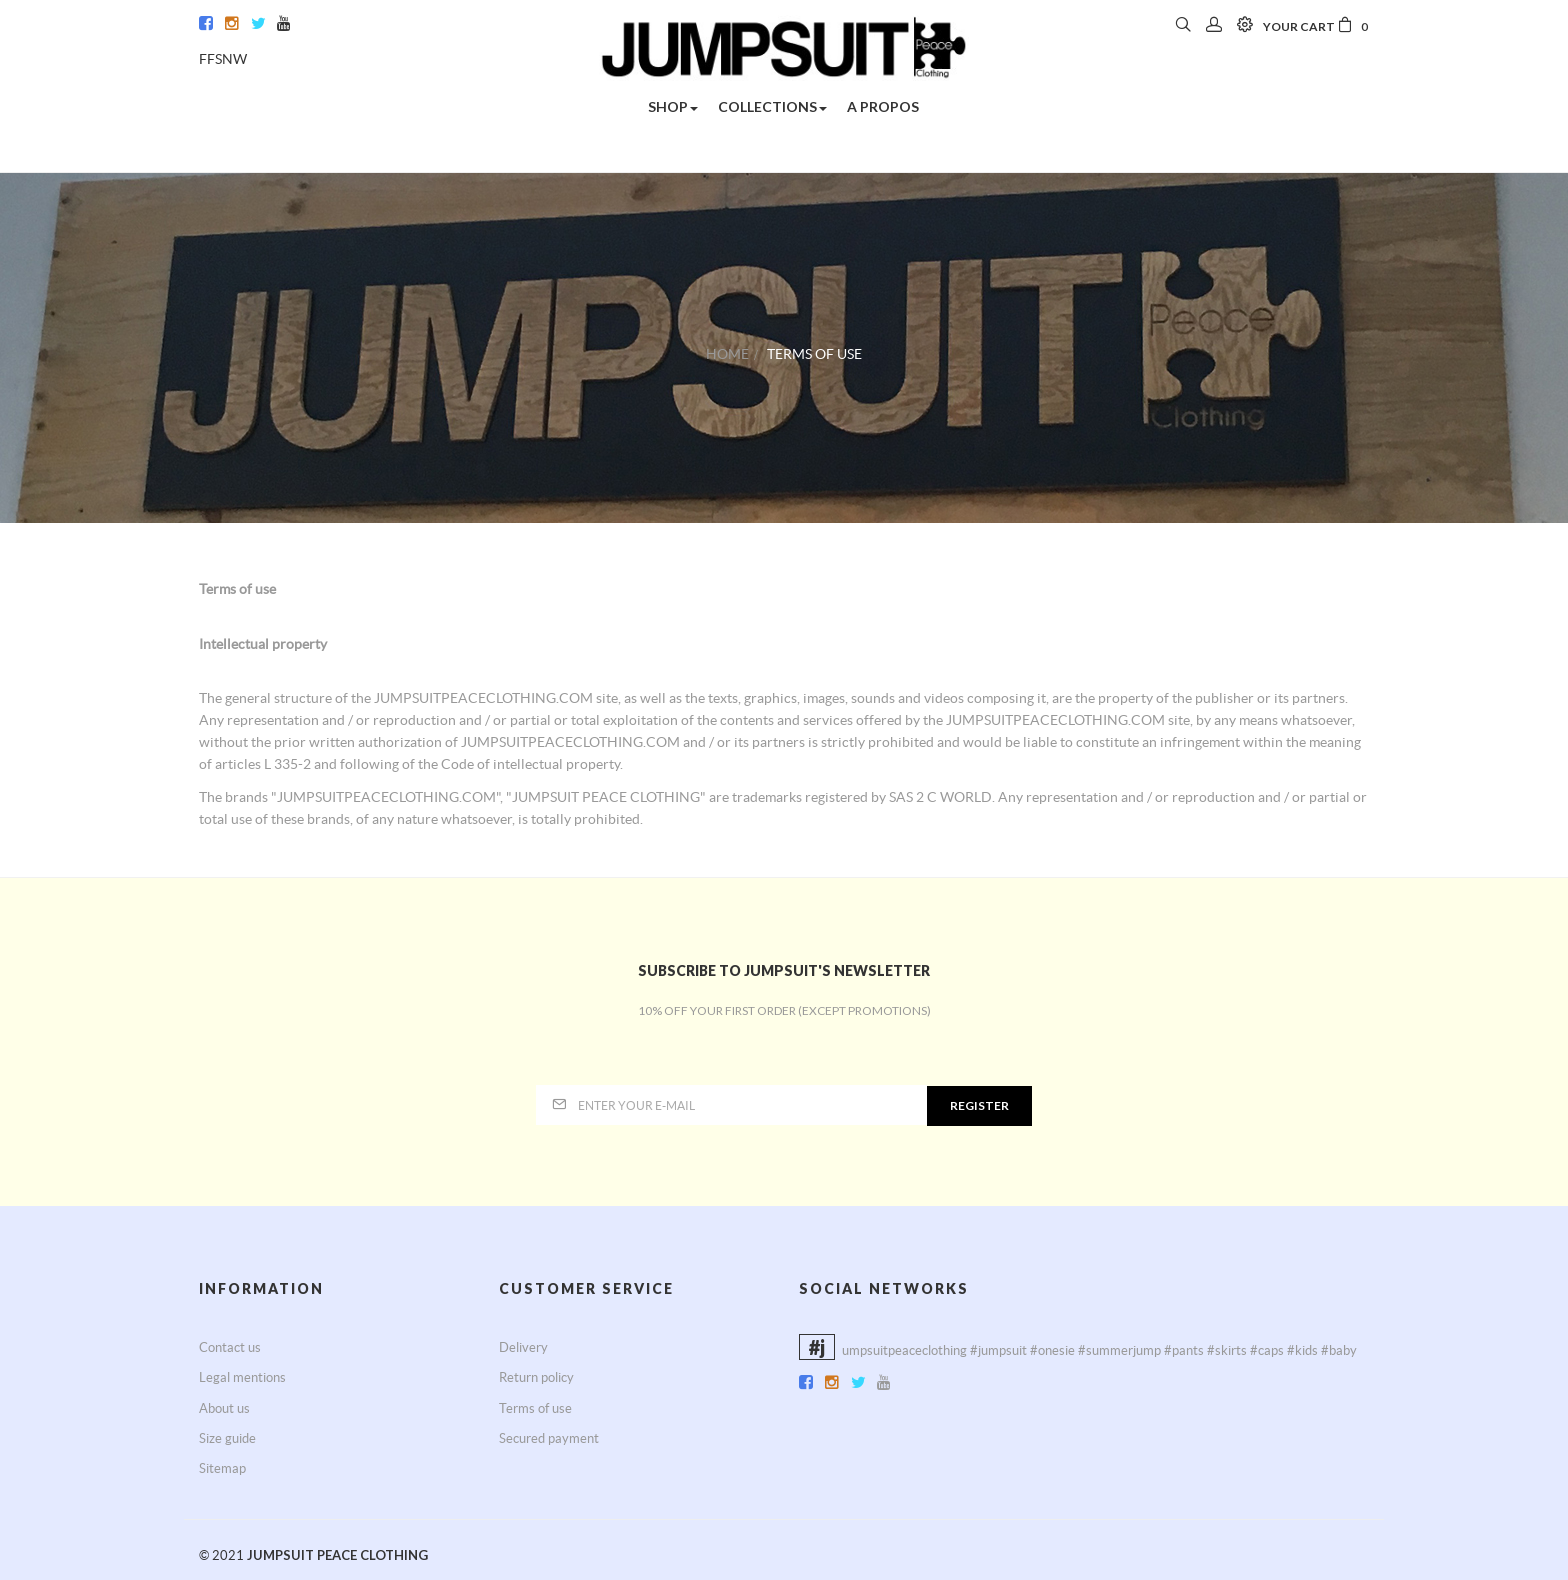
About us (224, 1408)
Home (727, 354)
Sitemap (222, 1468)
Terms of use (535, 1408)
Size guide (227, 1438)
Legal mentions (242, 1377)
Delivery (523, 1347)
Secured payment (549, 1438)
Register (979, 1105)
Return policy (536, 1377)
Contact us (230, 1347)
